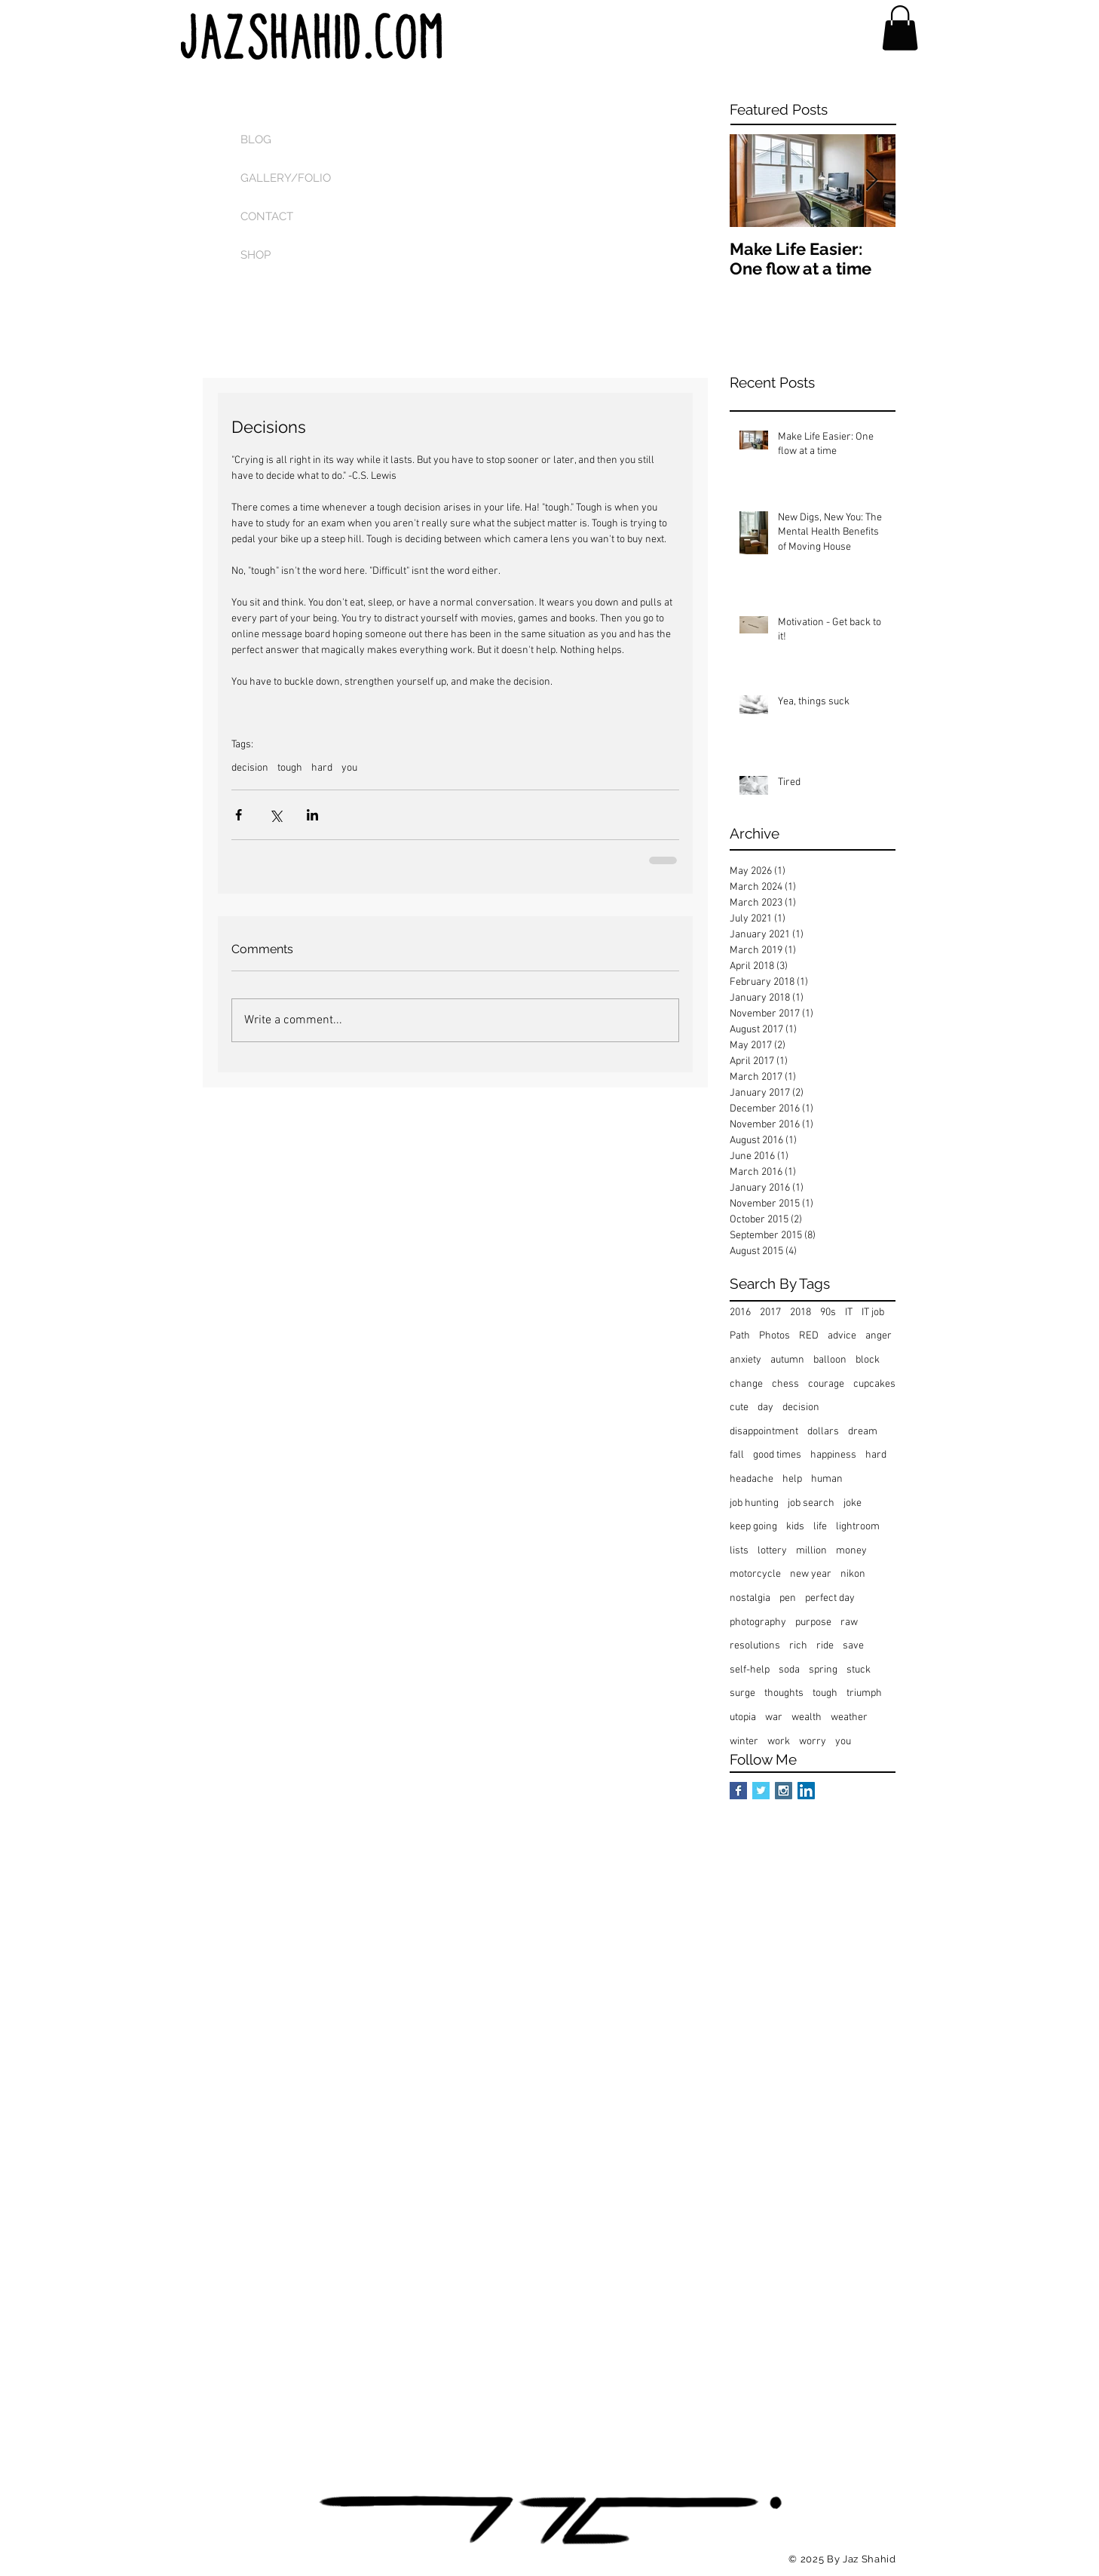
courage (826, 1384)
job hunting (754, 1503)
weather (849, 1717)
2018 (800, 1312)
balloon (829, 1360)
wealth (806, 1717)
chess (785, 1384)
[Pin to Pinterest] (549, 2557)
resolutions (755, 1645)
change (746, 1384)
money (851, 1550)
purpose (813, 1622)
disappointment (764, 1431)
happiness (833, 1455)
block (868, 1360)
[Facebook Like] (424, 2557)
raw (849, 1622)
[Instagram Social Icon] (783, 1790)
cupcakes (874, 1384)
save (853, 1645)
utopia (743, 1717)
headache (751, 1479)
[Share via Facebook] (238, 815)
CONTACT (266, 216)
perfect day (830, 1598)
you (349, 768)
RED (809, 1335)
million (811, 1550)
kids (795, 1526)
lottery (772, 1550)
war (773, 1717)
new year (810, 1574)
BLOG (255, 139)
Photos (774, 1335)
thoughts (784, 1693)
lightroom (858, 1526)
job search (811, 1503)
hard (321, 768)
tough (289, 768)
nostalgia (750, 1598)
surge (742, 1693)
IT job (873, 1312)
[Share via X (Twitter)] (275, 815)
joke (852, 1503)
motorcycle (755, 1574)
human (827, 1479)
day (765, 1407)
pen (787, 1598)
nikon (852, 1574)
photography (758, 1622)
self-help (750, 1670)
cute (739, 1407)
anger (878, 1335)
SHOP (255, 255)
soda (789, 1670)
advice (842, 1335)
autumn (787, 1360)
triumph (864, 1693)
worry (812, 1741)
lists (739, 1550)
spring (823, 1670)
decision (249, 768)
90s (828, 1312)
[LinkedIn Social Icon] (806, 1790)
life (820, 1526)
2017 (770, 1312)
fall (737, 1455)
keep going (753, 1526)
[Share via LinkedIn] (312, 815)
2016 (740, 1312)
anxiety (745, 1360)
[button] (900, 28)
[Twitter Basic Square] (761, 1790)
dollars (823, 1431)
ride (825, 1645)
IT (849, 1312)
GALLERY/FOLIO (285, 178)
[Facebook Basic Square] (738, 1790)
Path (740, 1335)
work (778, 1741)
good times (777, 1455)
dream (862, 1431)
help (792, 1479)
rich (798, 1645)
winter (744, 1741)
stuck (858, 1670)
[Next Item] (871, 181)
